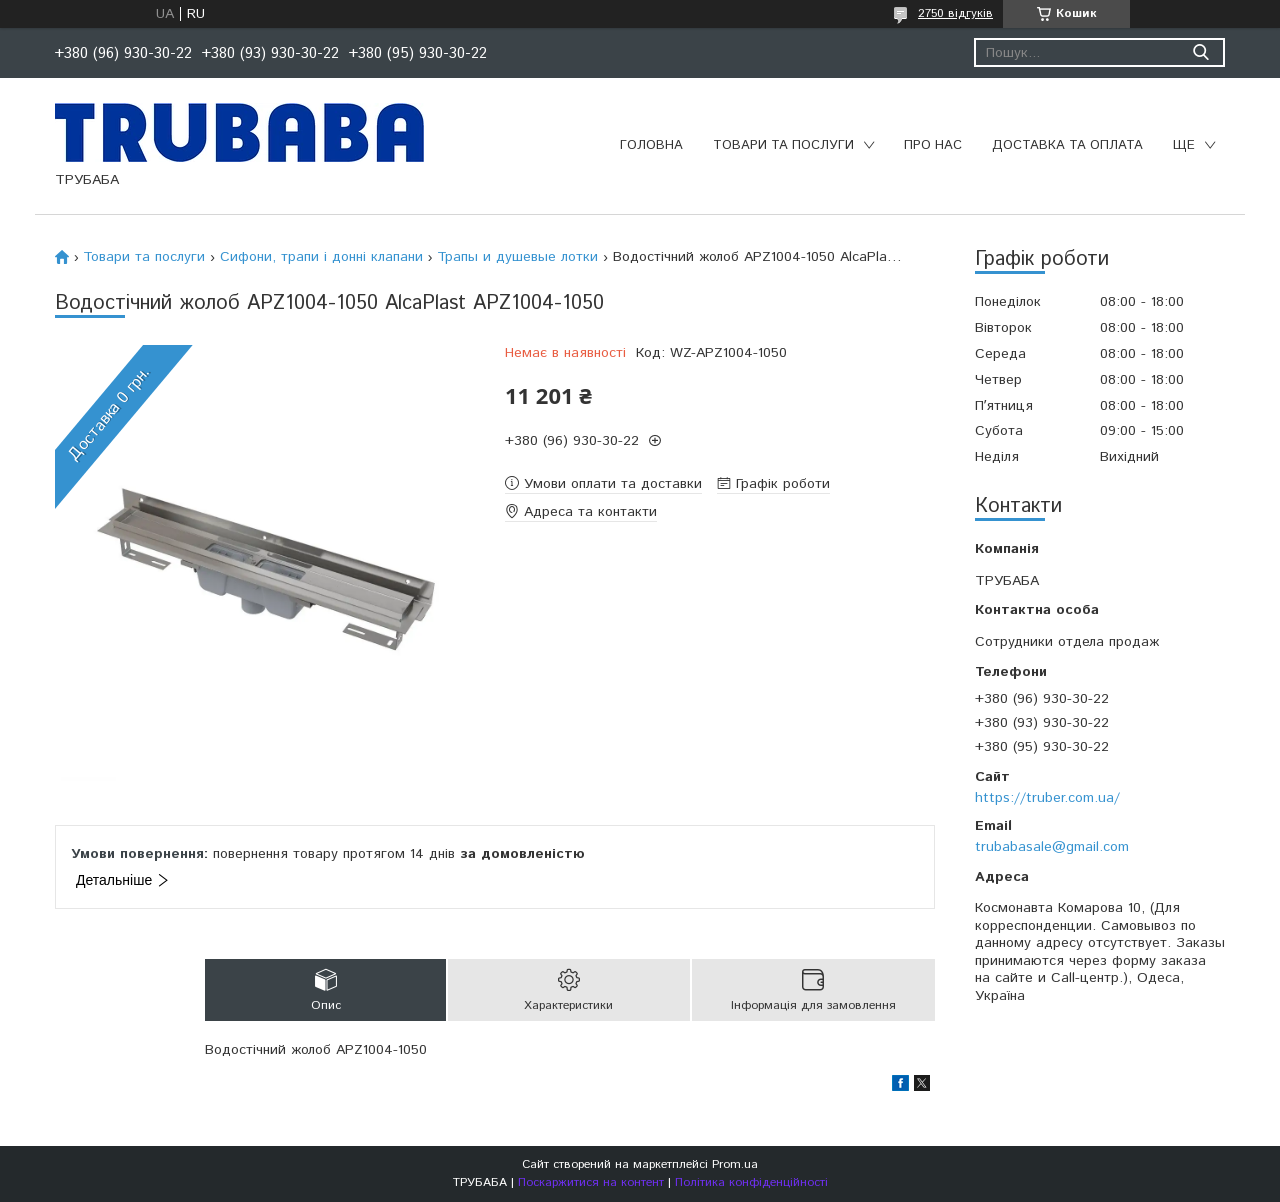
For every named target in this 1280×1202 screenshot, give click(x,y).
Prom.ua (735, 1164)
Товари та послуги (783, 145)
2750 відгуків (955, 13)
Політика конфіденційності (751, 1182)
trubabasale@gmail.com (1052, 847)
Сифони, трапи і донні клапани (321, 257)
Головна (651, 145)
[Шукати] (1200, 52)
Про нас (933, 145)
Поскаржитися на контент (591, 1182)
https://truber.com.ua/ (1047, 798)
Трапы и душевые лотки (517, 257)
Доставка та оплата (1067, 145)
